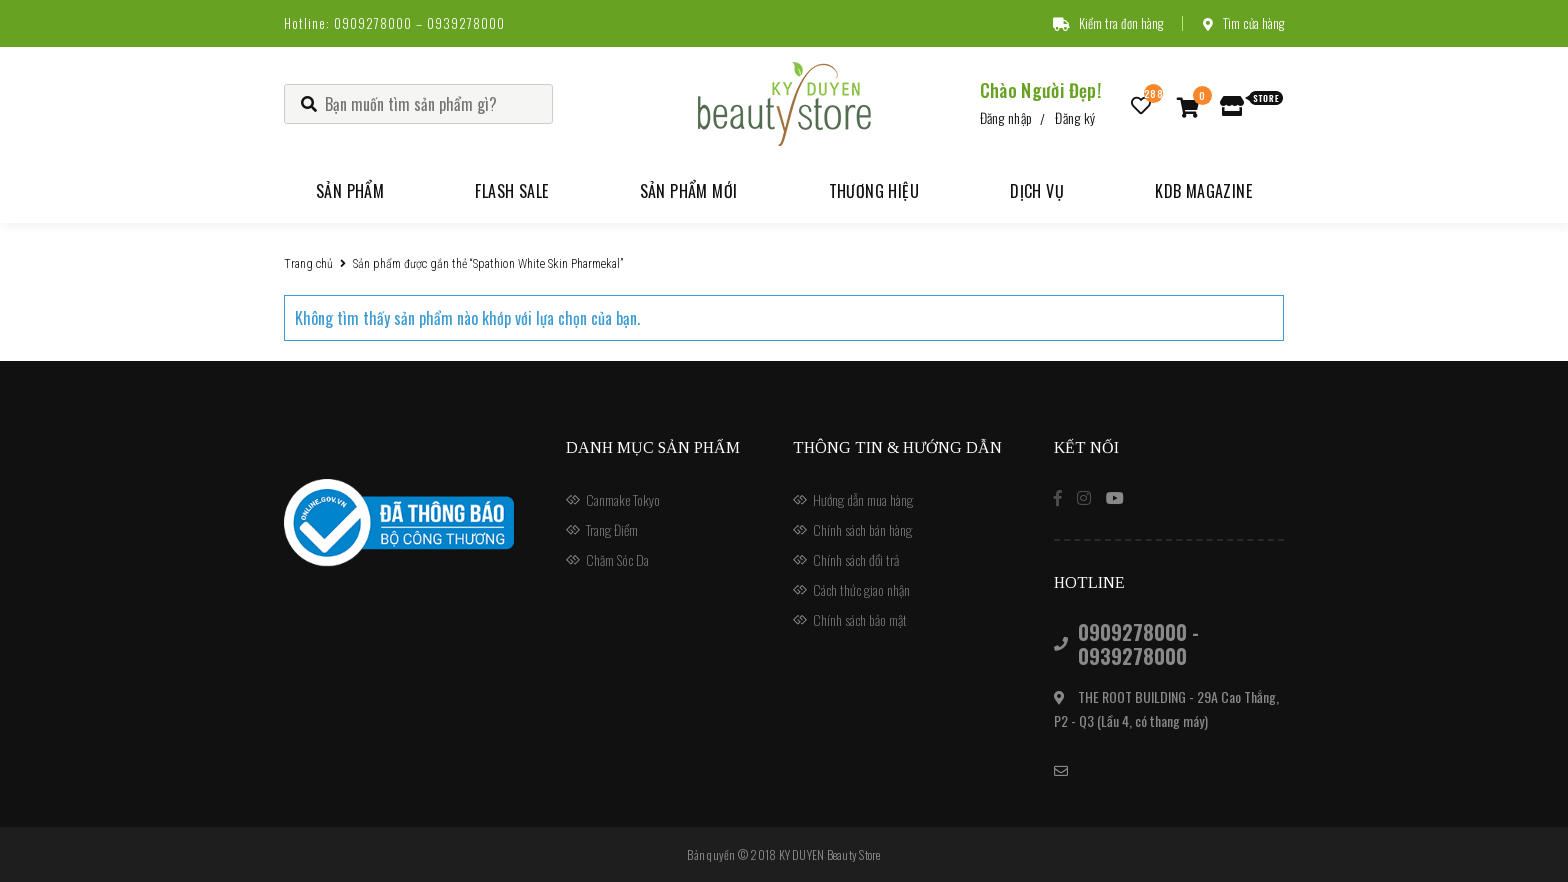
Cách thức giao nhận (861, 589)
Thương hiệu (874, 191)
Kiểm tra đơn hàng (1108, 23)
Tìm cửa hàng (1243, 23)
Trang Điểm (612, 529)
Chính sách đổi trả (856, 559)
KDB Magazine (1203, 191)
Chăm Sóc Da (617, 559)
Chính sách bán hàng (862, 529)
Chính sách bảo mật (860, 619)
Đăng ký (1075, 117)
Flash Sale (511, 191)
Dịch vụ (1037, 191)
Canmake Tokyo (623, 499)
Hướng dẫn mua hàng (863, 499)
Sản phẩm (350, 191)
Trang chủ (308, 264)
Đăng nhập (1006, 117)
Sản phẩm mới (689, 191)
